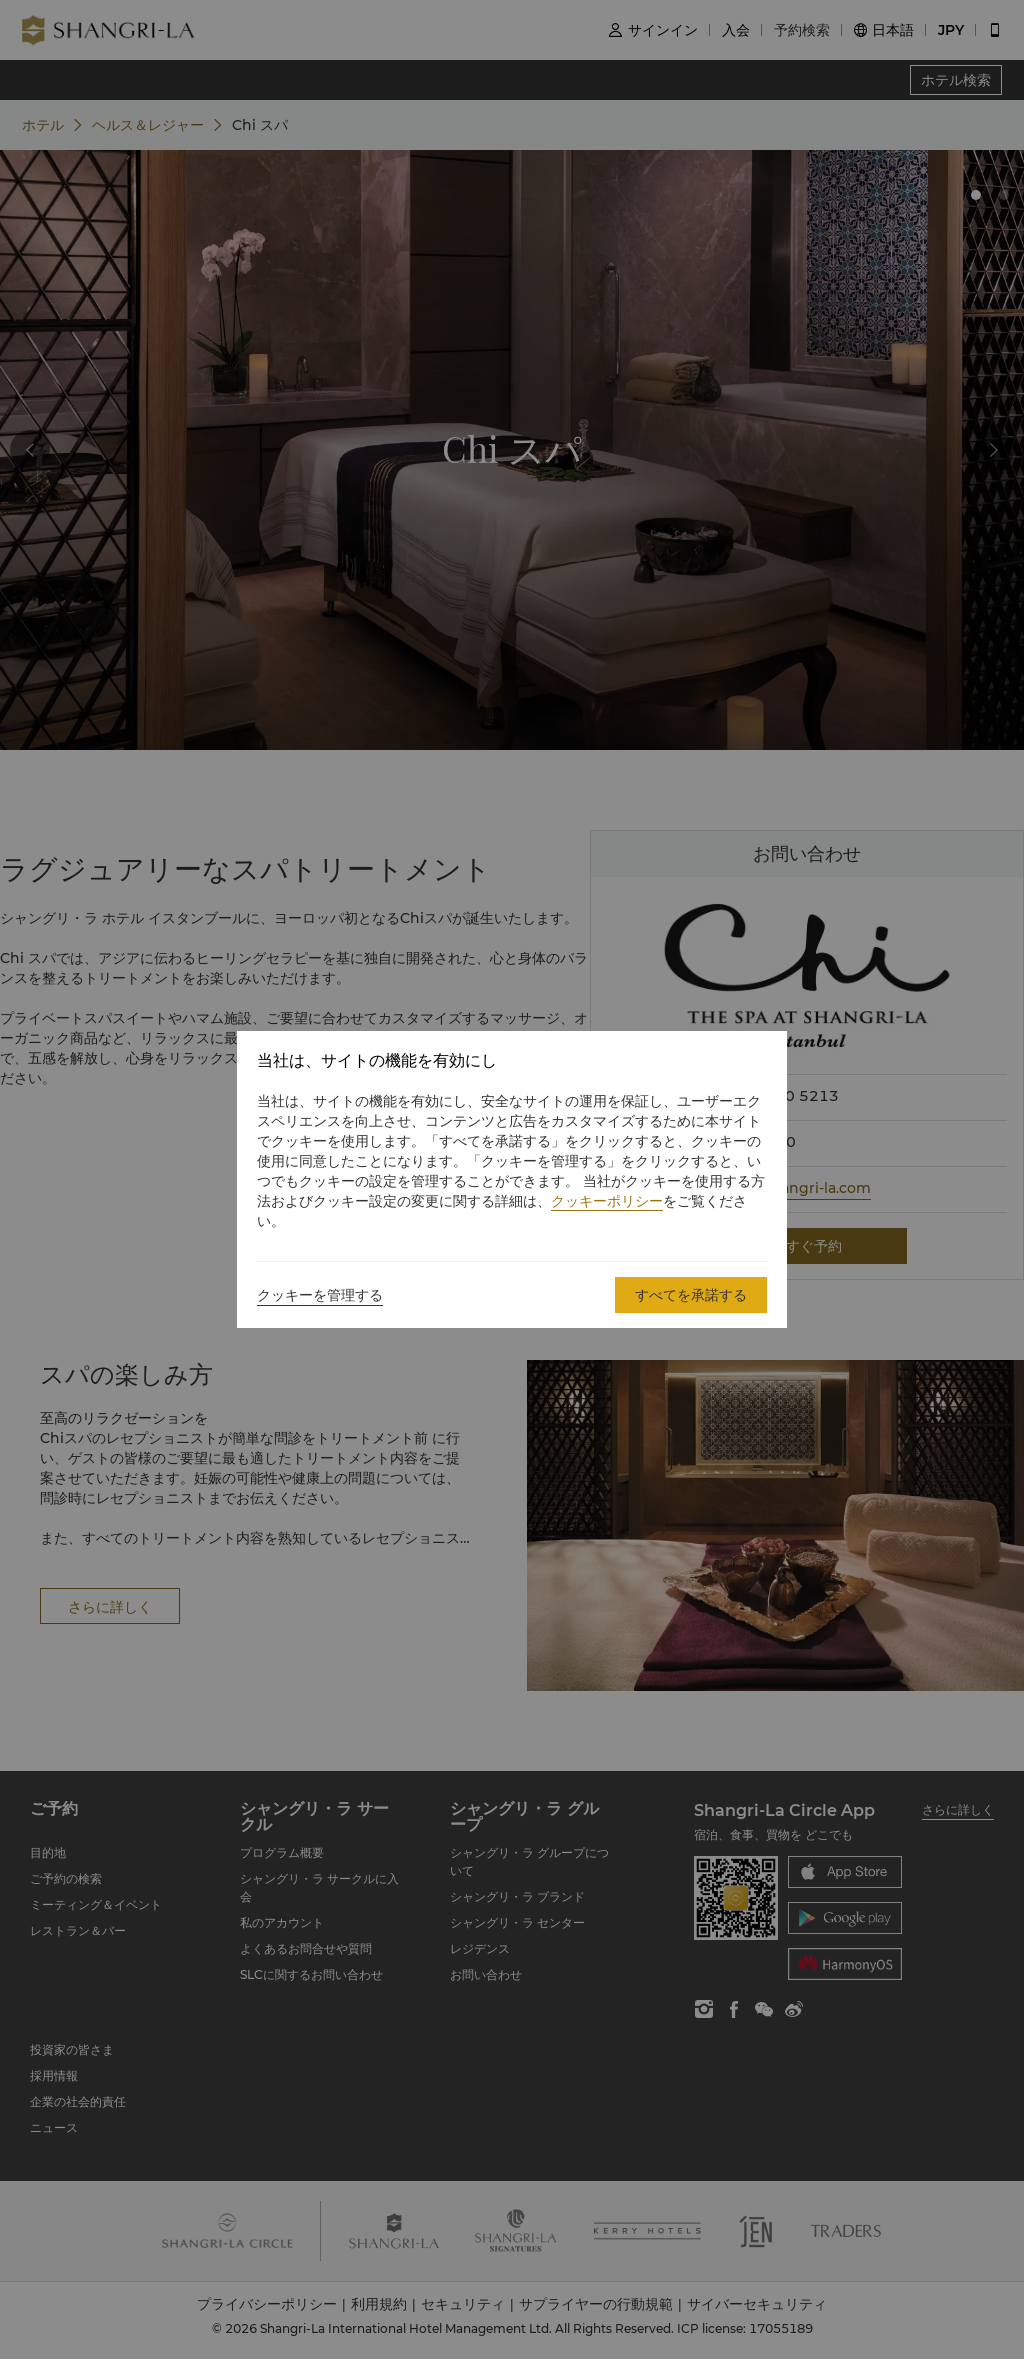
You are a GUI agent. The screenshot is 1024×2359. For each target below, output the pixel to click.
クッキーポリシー (607, 1201)
